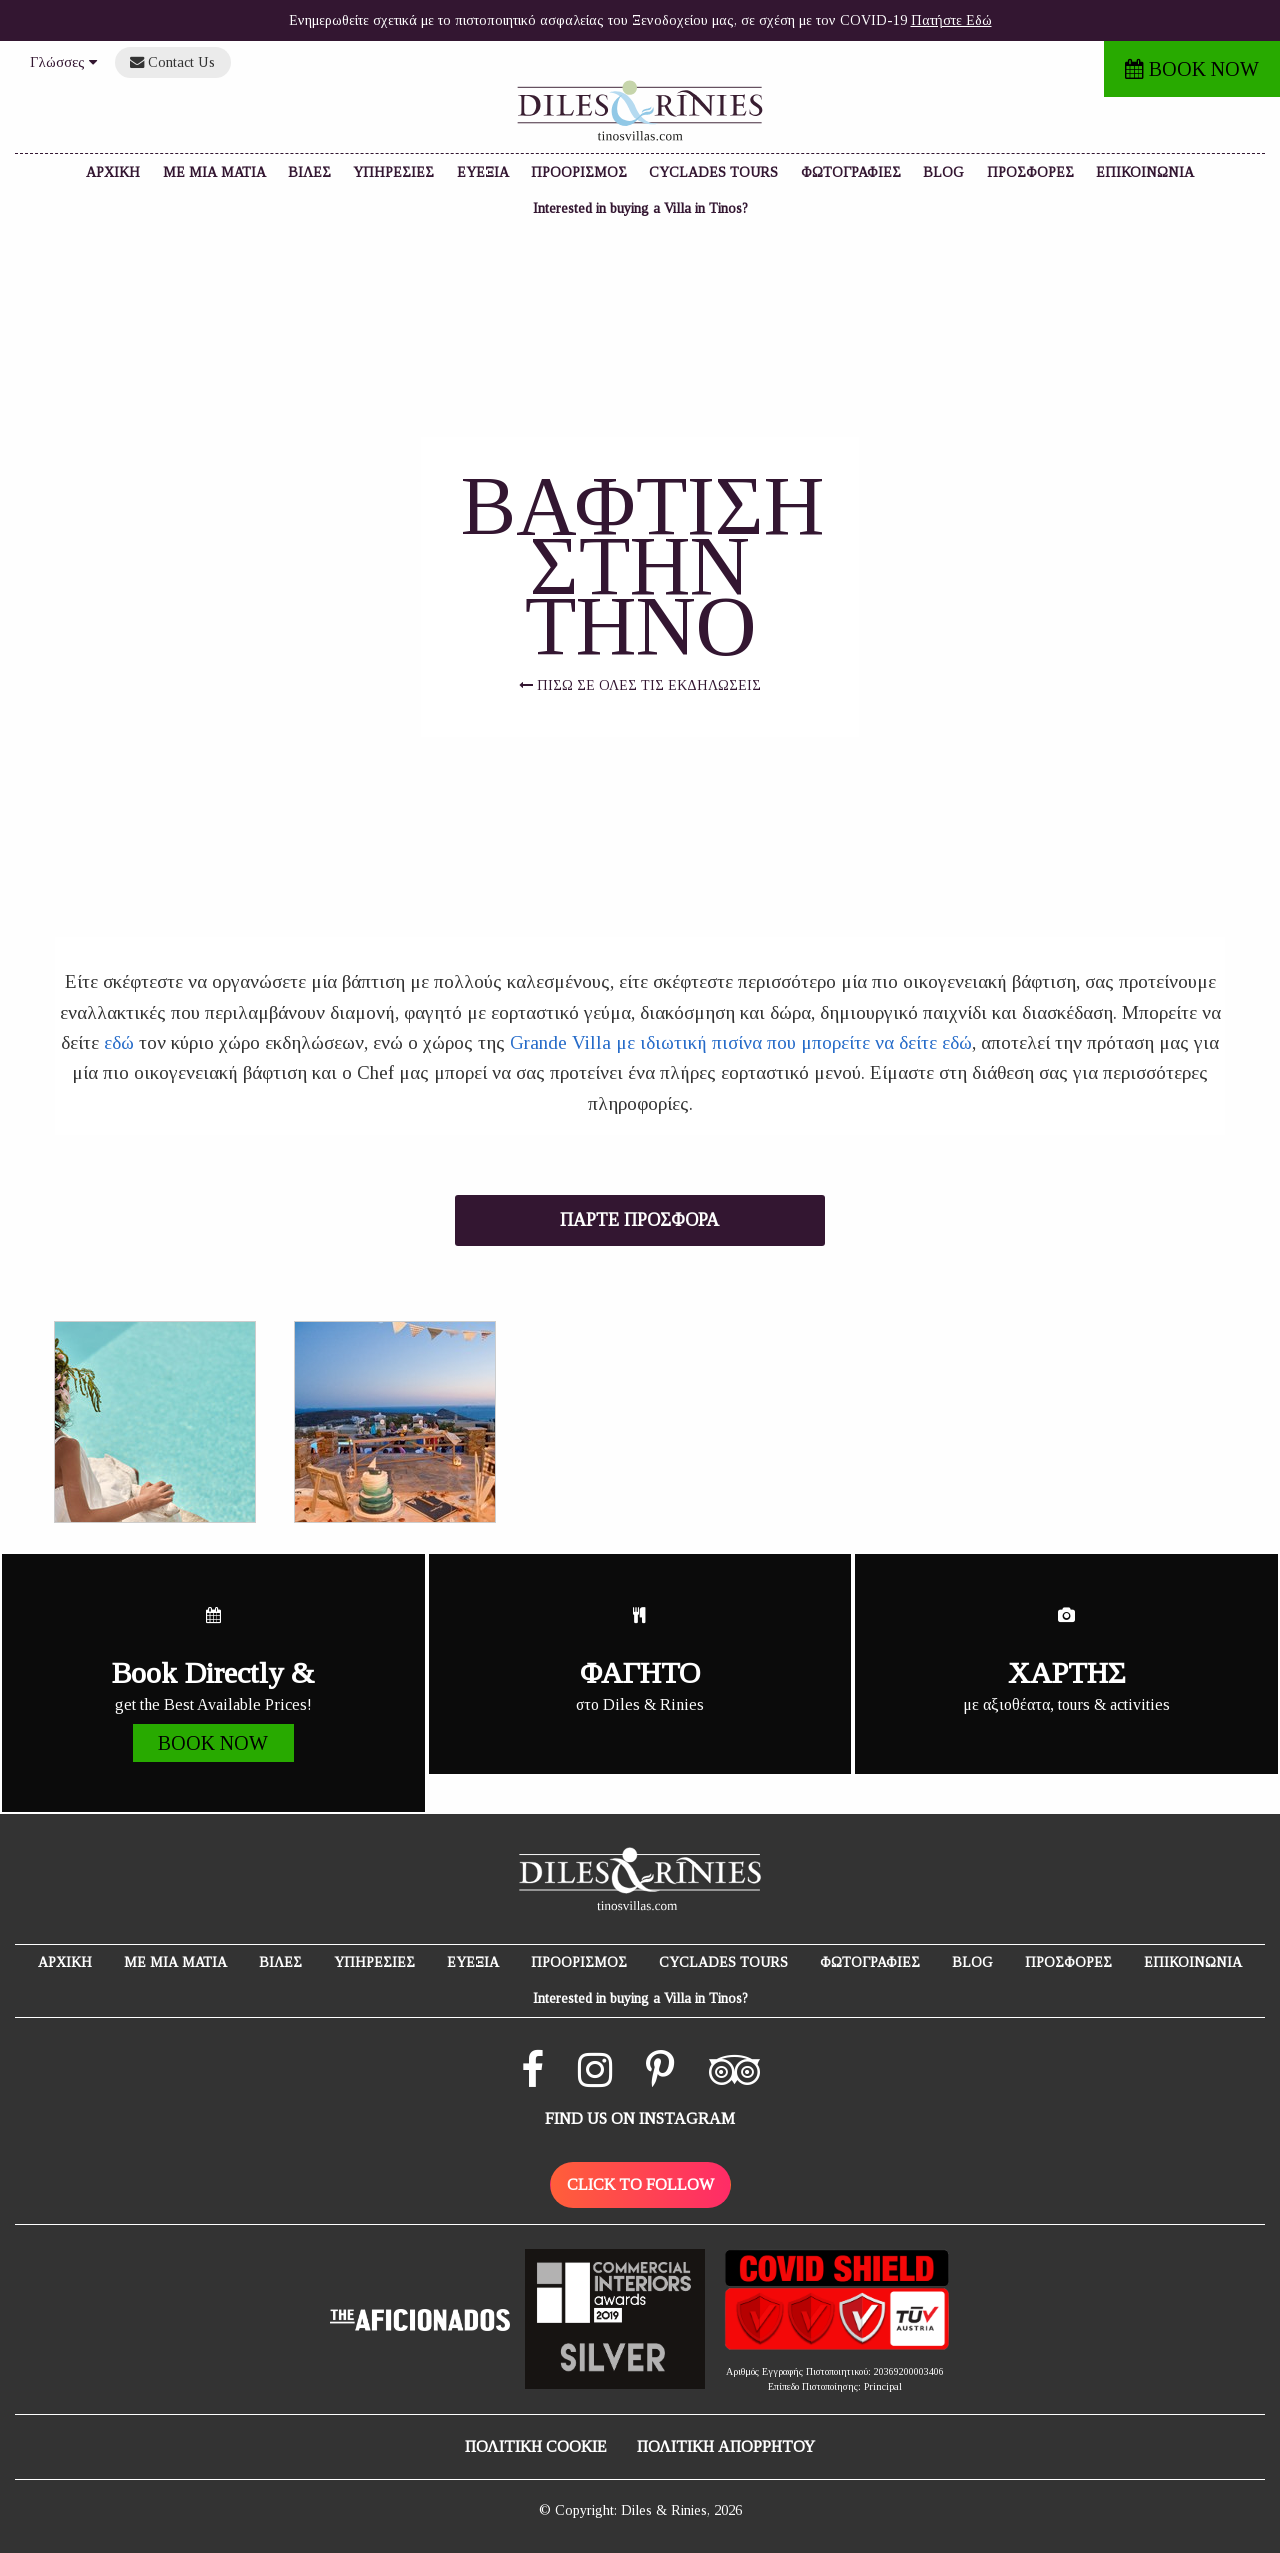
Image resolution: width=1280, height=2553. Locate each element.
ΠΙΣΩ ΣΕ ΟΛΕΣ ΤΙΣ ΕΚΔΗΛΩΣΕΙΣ (640, 685)
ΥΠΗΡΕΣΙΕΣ (393, 172)
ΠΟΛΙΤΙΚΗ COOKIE (536, 2446)
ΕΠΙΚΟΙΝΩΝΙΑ (1145, 172)
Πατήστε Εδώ (951, 20)
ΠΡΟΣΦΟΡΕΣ (1030, 172)
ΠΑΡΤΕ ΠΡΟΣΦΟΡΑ (639, 1220)
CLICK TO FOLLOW (640, 2184)
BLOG (943, 172)
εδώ (119, 1042)
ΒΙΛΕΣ (309, 172)
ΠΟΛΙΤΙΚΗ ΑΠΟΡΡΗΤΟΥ (726, 2446)
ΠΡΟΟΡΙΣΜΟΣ (579, 172)
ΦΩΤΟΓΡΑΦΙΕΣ (851, 172)
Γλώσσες (63, 62)
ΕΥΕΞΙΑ (483, 172)
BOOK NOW (1192, 69)
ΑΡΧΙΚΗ (113, 172)
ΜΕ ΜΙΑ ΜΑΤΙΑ (214, 172)
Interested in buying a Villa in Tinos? (640, 208)
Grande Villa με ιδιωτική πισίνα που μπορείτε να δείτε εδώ (741, 1042)
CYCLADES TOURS (713, 172)
